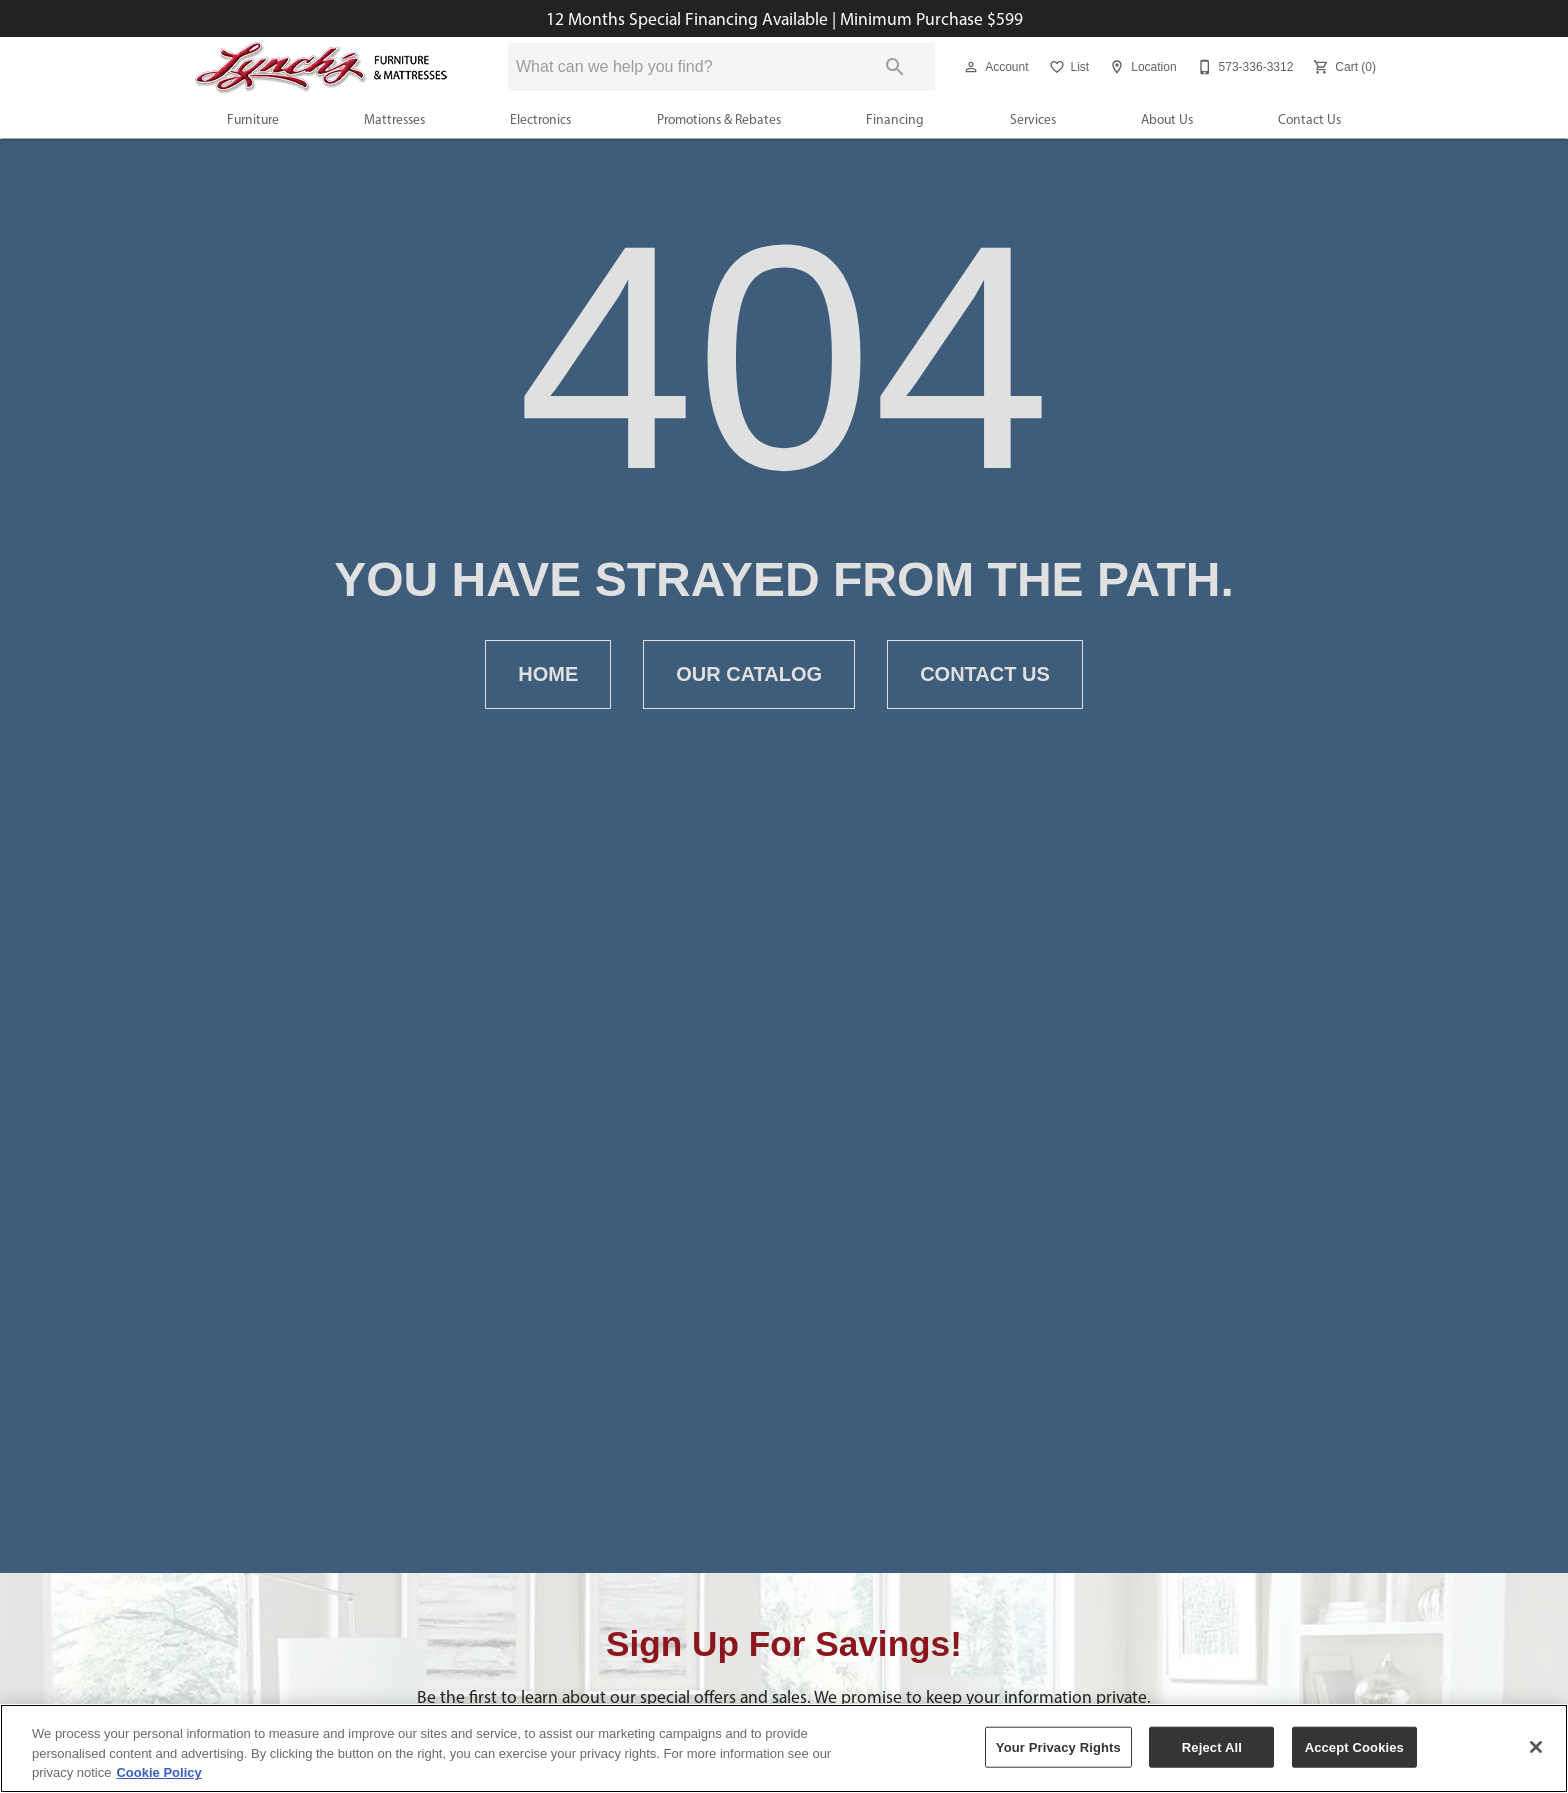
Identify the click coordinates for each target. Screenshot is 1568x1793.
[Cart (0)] (1342, 67)
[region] (784, 1748)
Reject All (1212, 1746)
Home (548, 674)
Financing (895, 119)
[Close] (1536, 1747)
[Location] (1140, 67)
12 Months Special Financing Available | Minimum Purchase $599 (784, 18)
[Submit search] (895, 67)
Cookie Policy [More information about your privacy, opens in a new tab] (158, 1772)
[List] (1067, 67)
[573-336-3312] (1243, 67)
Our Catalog (749, 674)
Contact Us (1309, 119)
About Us (1167, 119)
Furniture (253, 119)
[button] (971, 67)
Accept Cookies (1354, 1746)
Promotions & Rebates (719, 119)
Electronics (540, 119)
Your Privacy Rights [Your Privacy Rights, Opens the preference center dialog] (1058, 1746)
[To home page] (322, 67)
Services (1033, 119)
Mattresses (394, 119)
